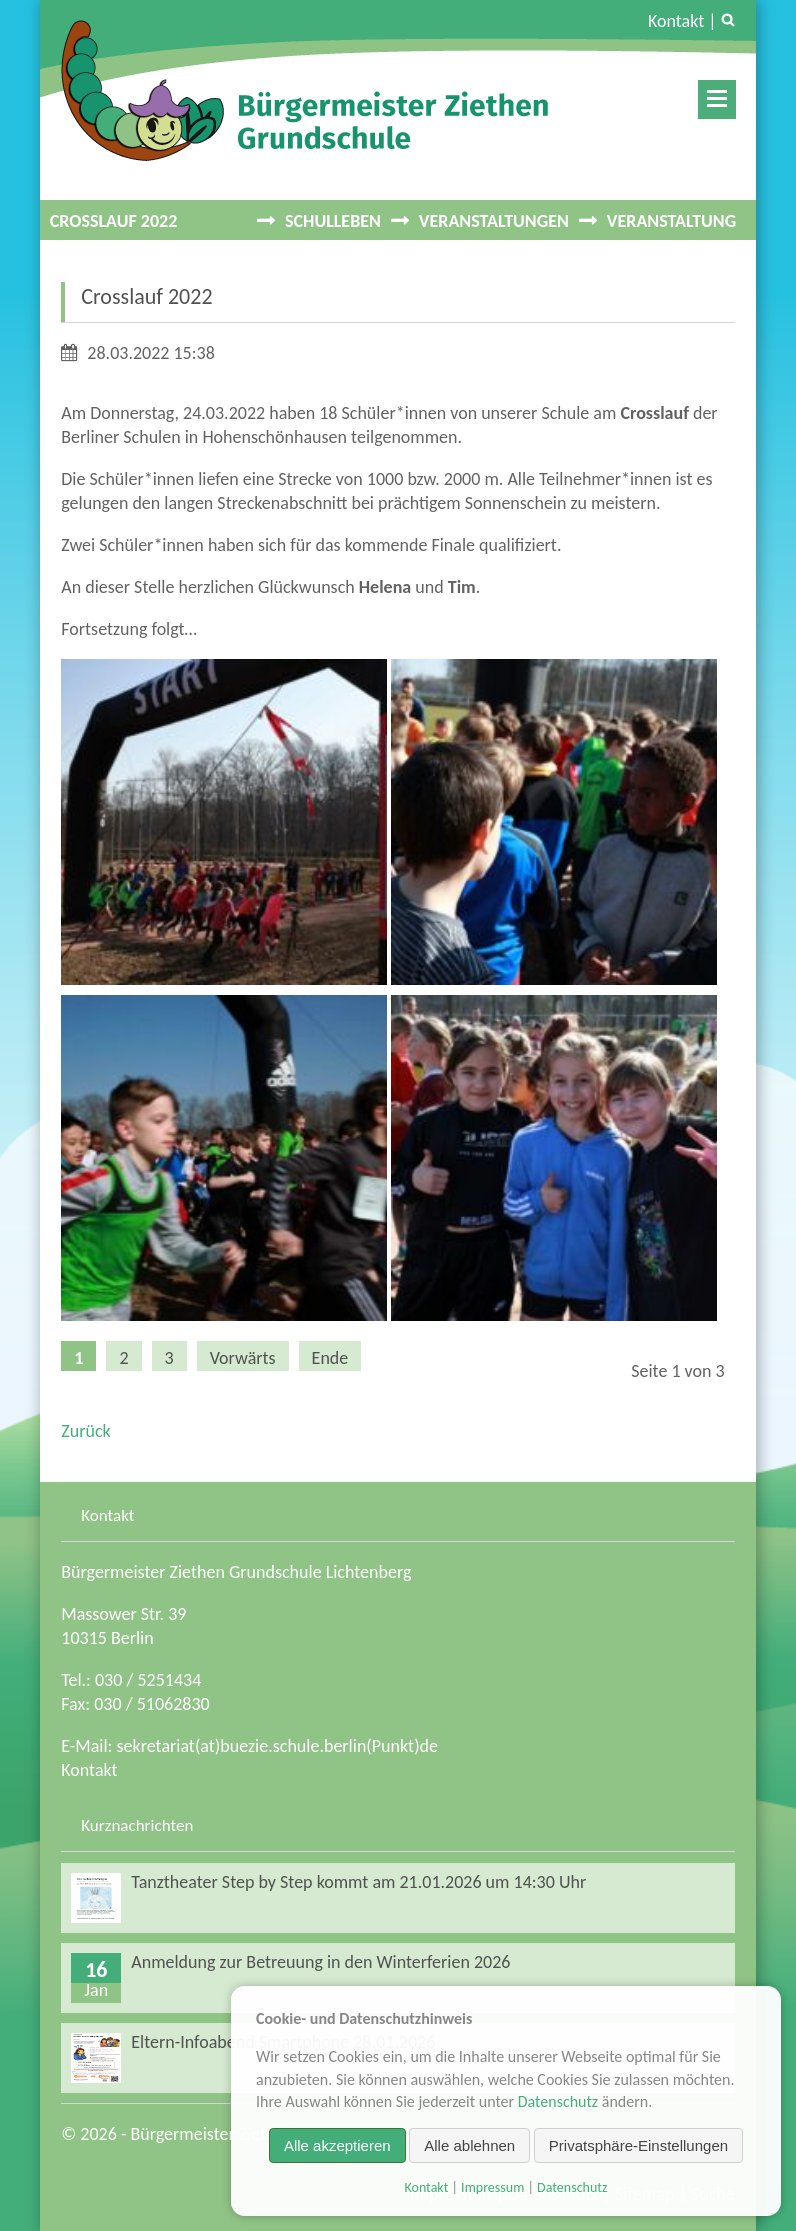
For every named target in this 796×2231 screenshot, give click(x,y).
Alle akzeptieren (337, 2145)
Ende (330, 1358)
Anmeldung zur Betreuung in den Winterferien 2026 (320, 1962)
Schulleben (333, 221)
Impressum (492, 2187)
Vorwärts (243, 1358)
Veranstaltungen (494, 221)
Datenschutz (558, 2101)
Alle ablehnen (469, 2145)
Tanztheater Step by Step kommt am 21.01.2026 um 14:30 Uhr (358, 1882)
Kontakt (676, 21)
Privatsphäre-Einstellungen (638, 2145)
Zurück (85, 1431)
